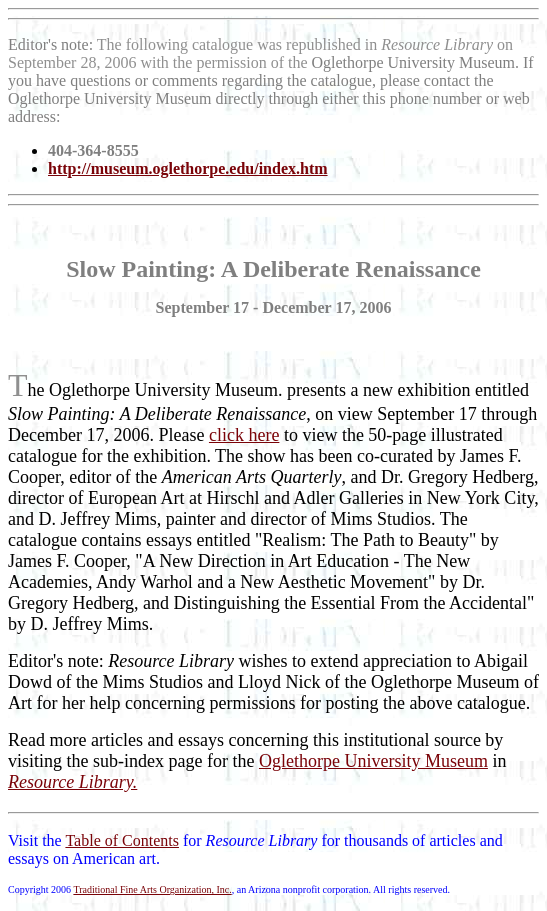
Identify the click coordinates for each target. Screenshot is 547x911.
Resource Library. (72, 782)
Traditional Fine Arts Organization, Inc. (152, 889)
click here (244, 435)
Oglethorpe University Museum (373, 761)
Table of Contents (122, 840)
